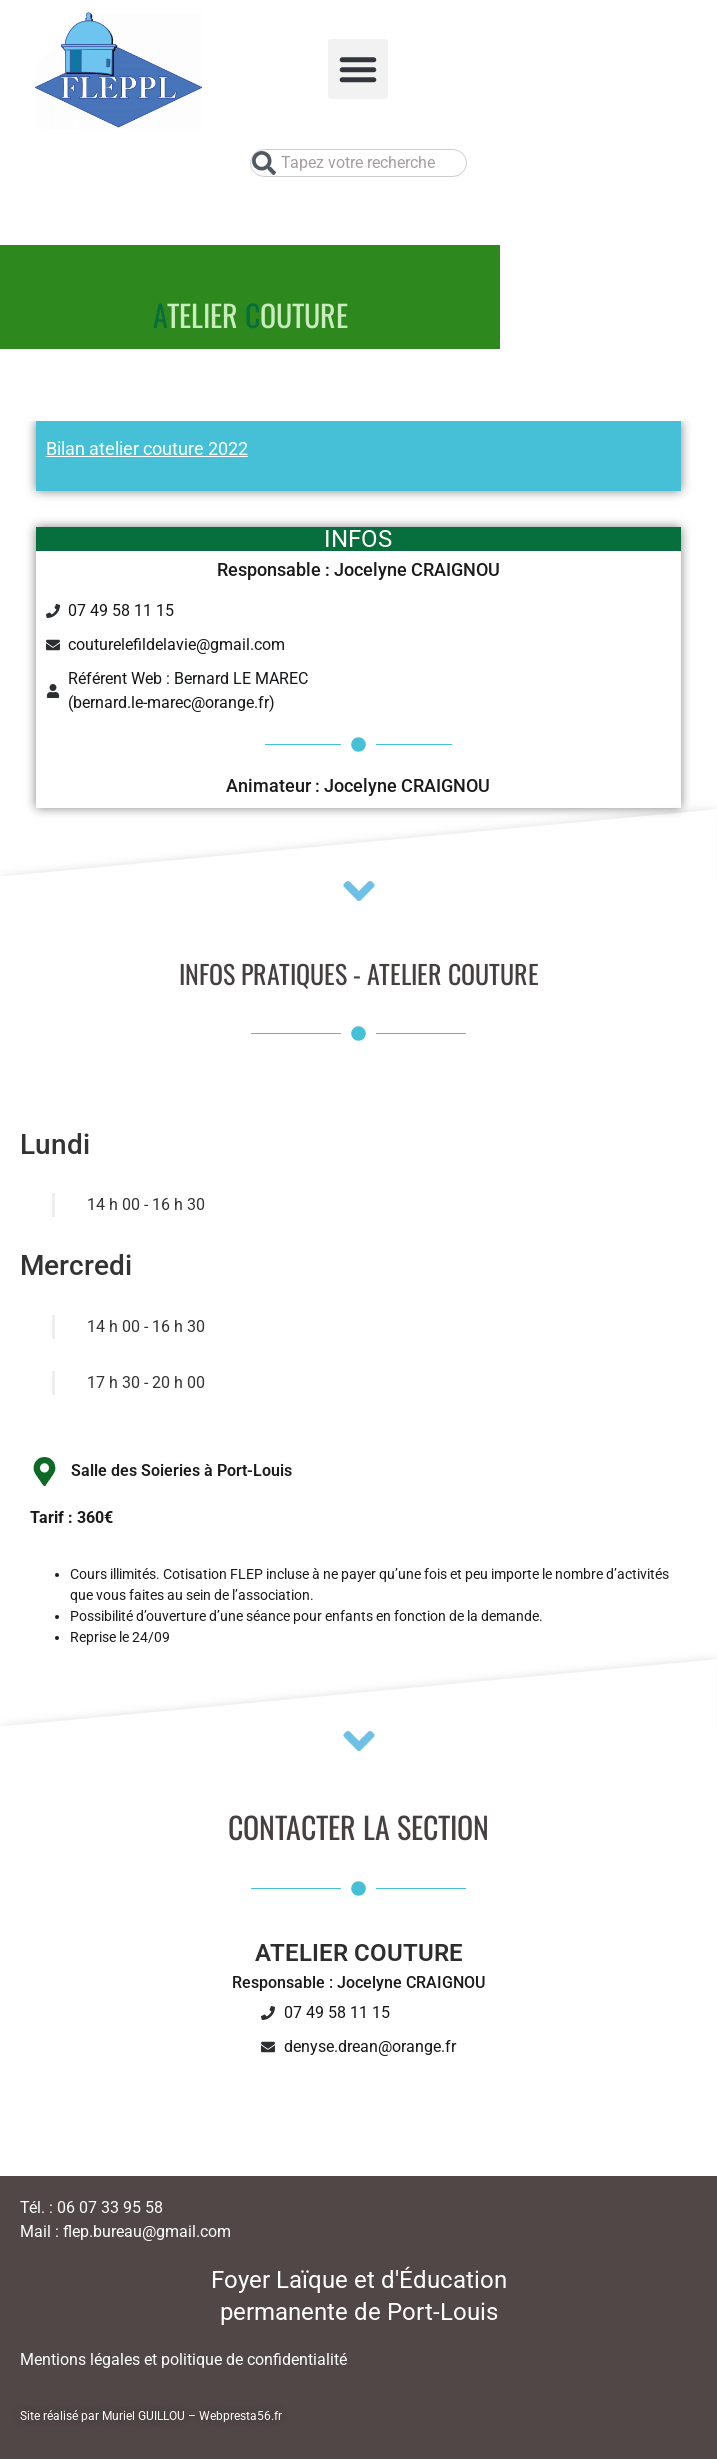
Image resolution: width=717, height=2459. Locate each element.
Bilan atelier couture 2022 (147, 448)
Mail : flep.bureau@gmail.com (125, 2231)
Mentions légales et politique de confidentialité (183, 2359)
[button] (358, 69)
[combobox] (358, 163)
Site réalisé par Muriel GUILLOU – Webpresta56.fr (151, 2416)
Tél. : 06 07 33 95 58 (91, 2207)
